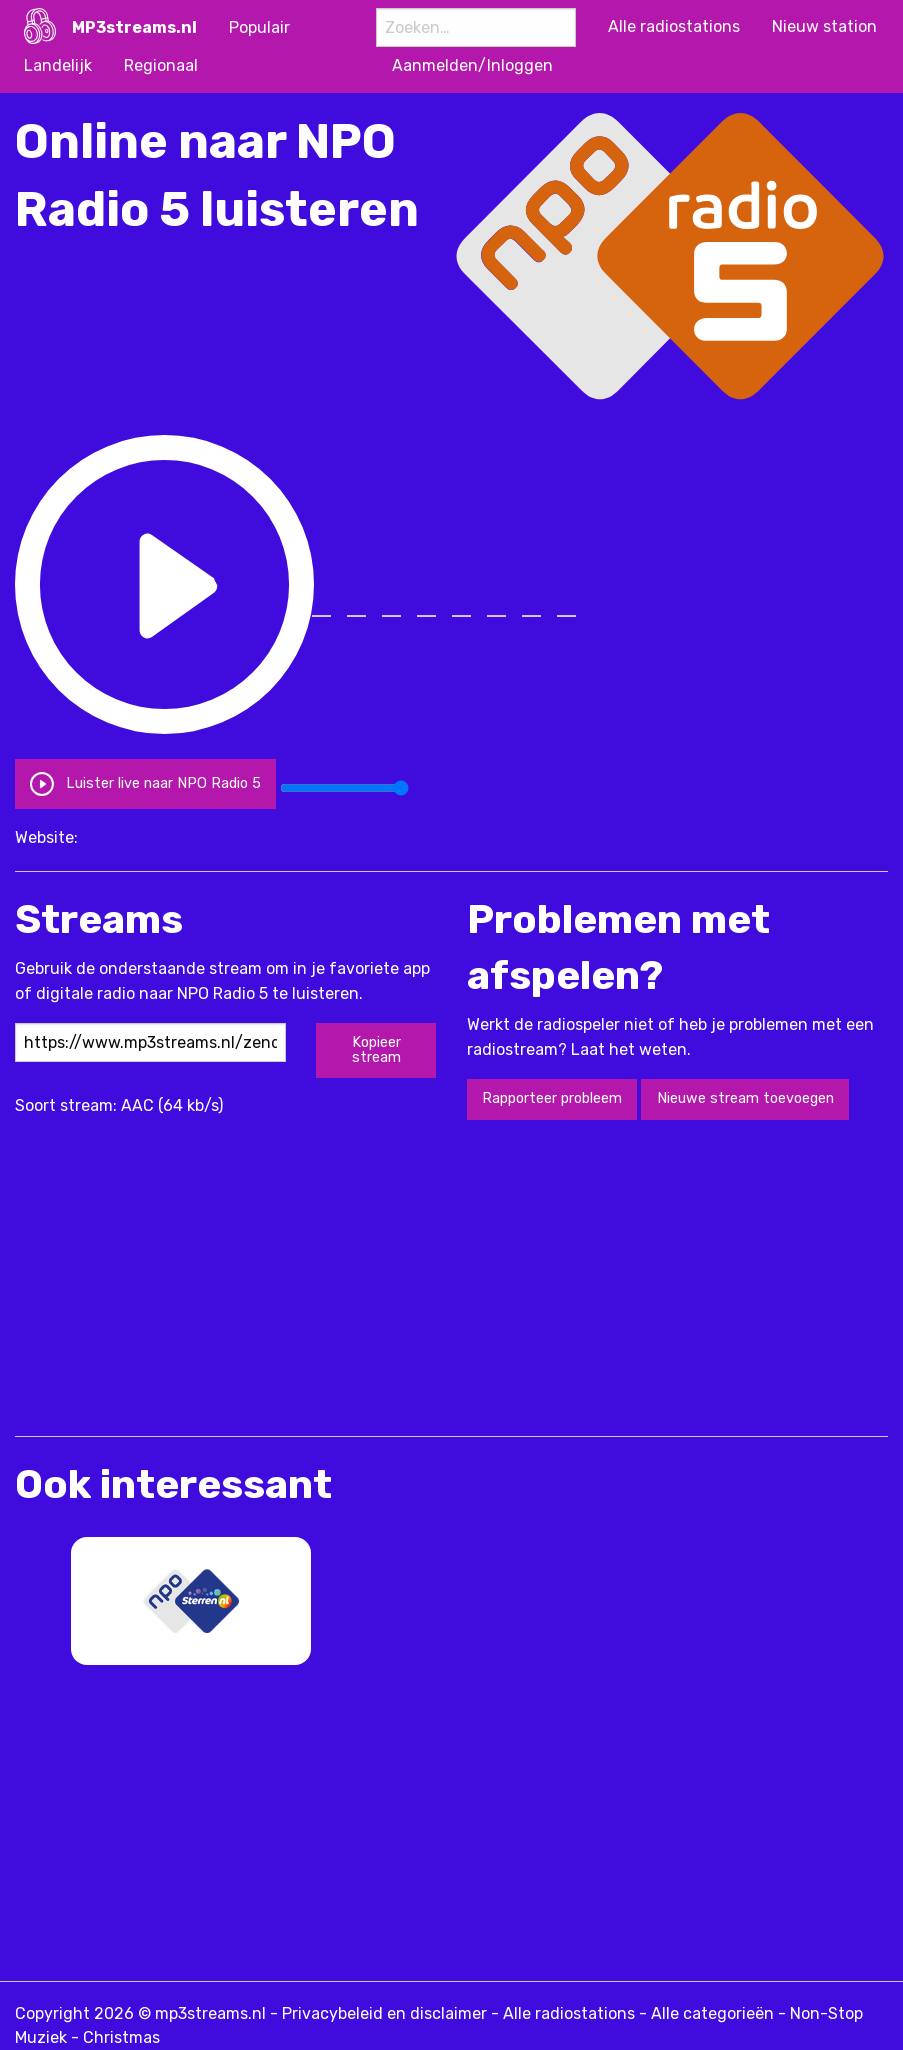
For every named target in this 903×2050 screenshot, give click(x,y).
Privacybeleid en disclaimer (384, 2013)
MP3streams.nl (134, 27)
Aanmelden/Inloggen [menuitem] (472, 65)
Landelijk (58, 65)
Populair (259, 27)
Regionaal (161, 65)
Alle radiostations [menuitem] (674, 26)
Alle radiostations (569, 2013)
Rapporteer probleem (552, 1098)
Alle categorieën (712, 2013)
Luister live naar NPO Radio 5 (145, 783)
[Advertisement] (249, 1276)
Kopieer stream (376, 1049)
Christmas (121, 2037)
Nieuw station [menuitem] (824, 26)
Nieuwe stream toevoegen (745, 1098)
